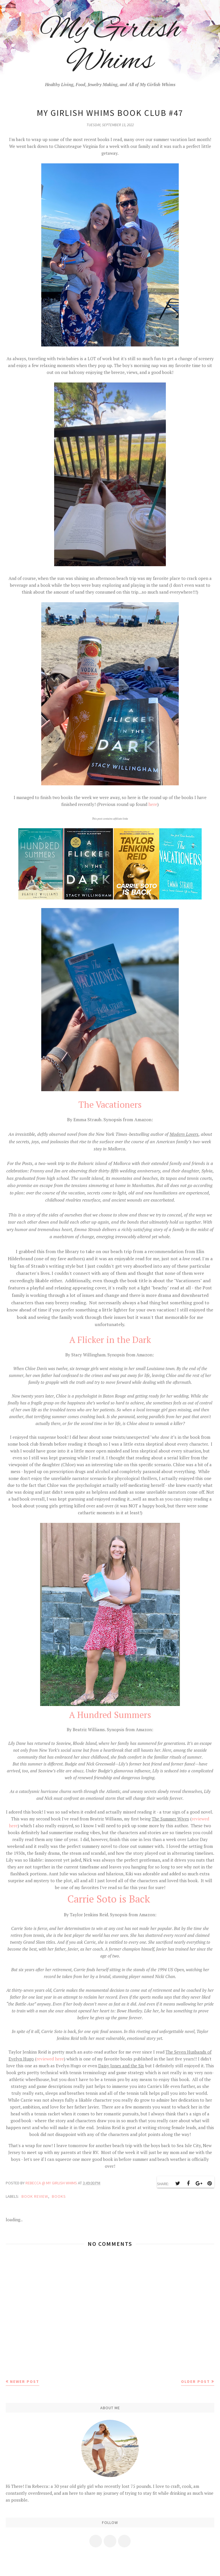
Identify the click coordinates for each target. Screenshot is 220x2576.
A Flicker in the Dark (110, 1340)
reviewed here (50, 2059)
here (152, 804)
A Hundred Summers (110, 1715)
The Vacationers (110, 1104)
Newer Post (24, 2381)
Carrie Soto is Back (108, 1898)
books (59, 2196)
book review (34, 2196)
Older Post (195, 2381)
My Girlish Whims (110, 45)
